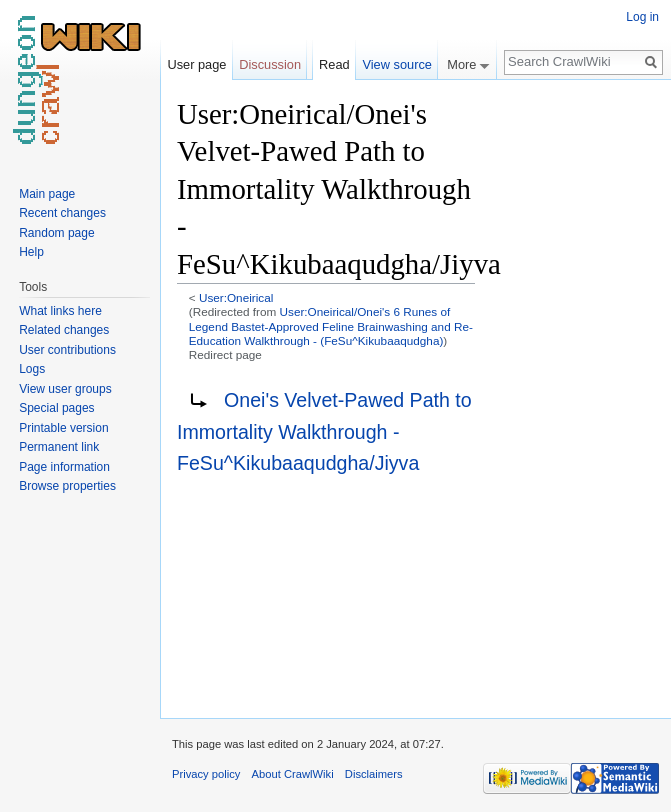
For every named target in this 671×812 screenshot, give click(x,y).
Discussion (270, 64)
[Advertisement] (575, 396)
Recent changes (62, 213)
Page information (64, 467)
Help (31, 252)
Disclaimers (374, 774)
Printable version (63, 428)
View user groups (65, 389)
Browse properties (67, 486)
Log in (642, 17)
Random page (56, 233)
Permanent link (59, 447)
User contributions (67, 350)
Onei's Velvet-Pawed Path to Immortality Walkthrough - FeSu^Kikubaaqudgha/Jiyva (324, 431)
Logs (32, 369)
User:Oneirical (236, 297)
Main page (47, 194)
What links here (60, 311)
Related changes (64, 330)
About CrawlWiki (293, 774)
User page (196, 64)
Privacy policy (206, 774)
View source (396, 64)
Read (334, 64)
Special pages (56, 408)
